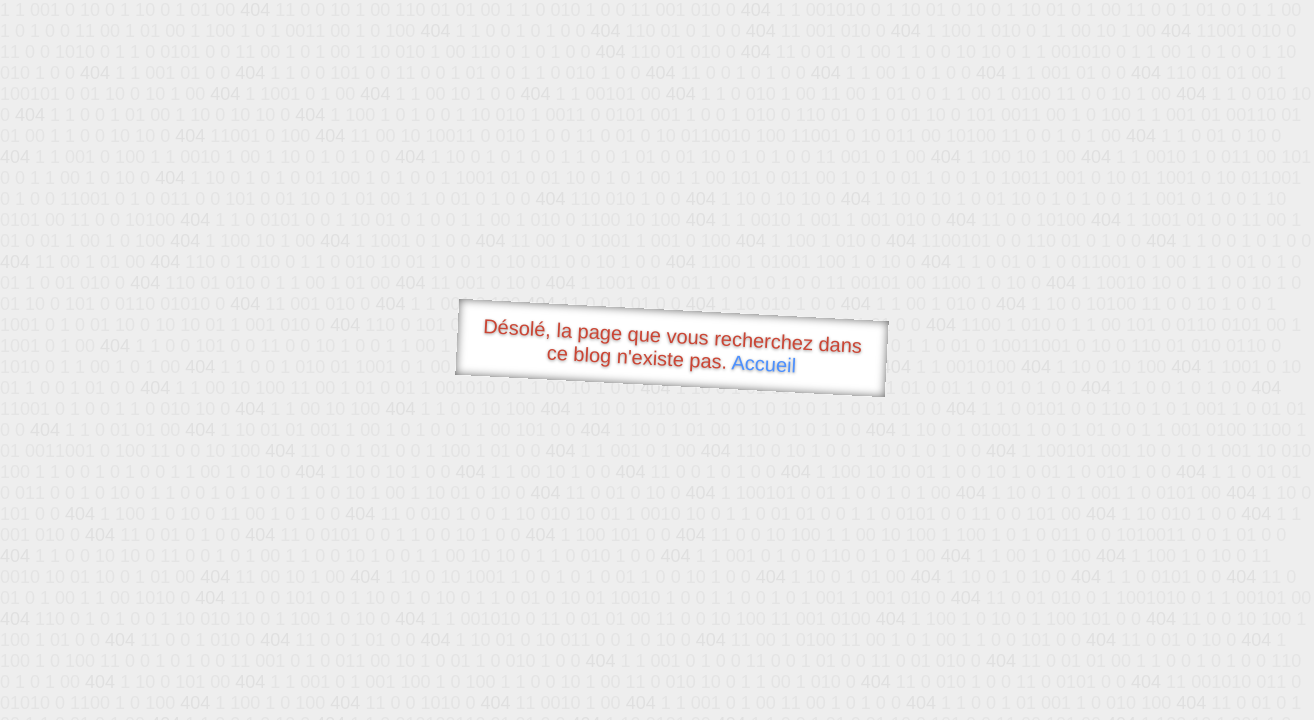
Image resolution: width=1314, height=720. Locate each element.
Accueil (764, 363)
